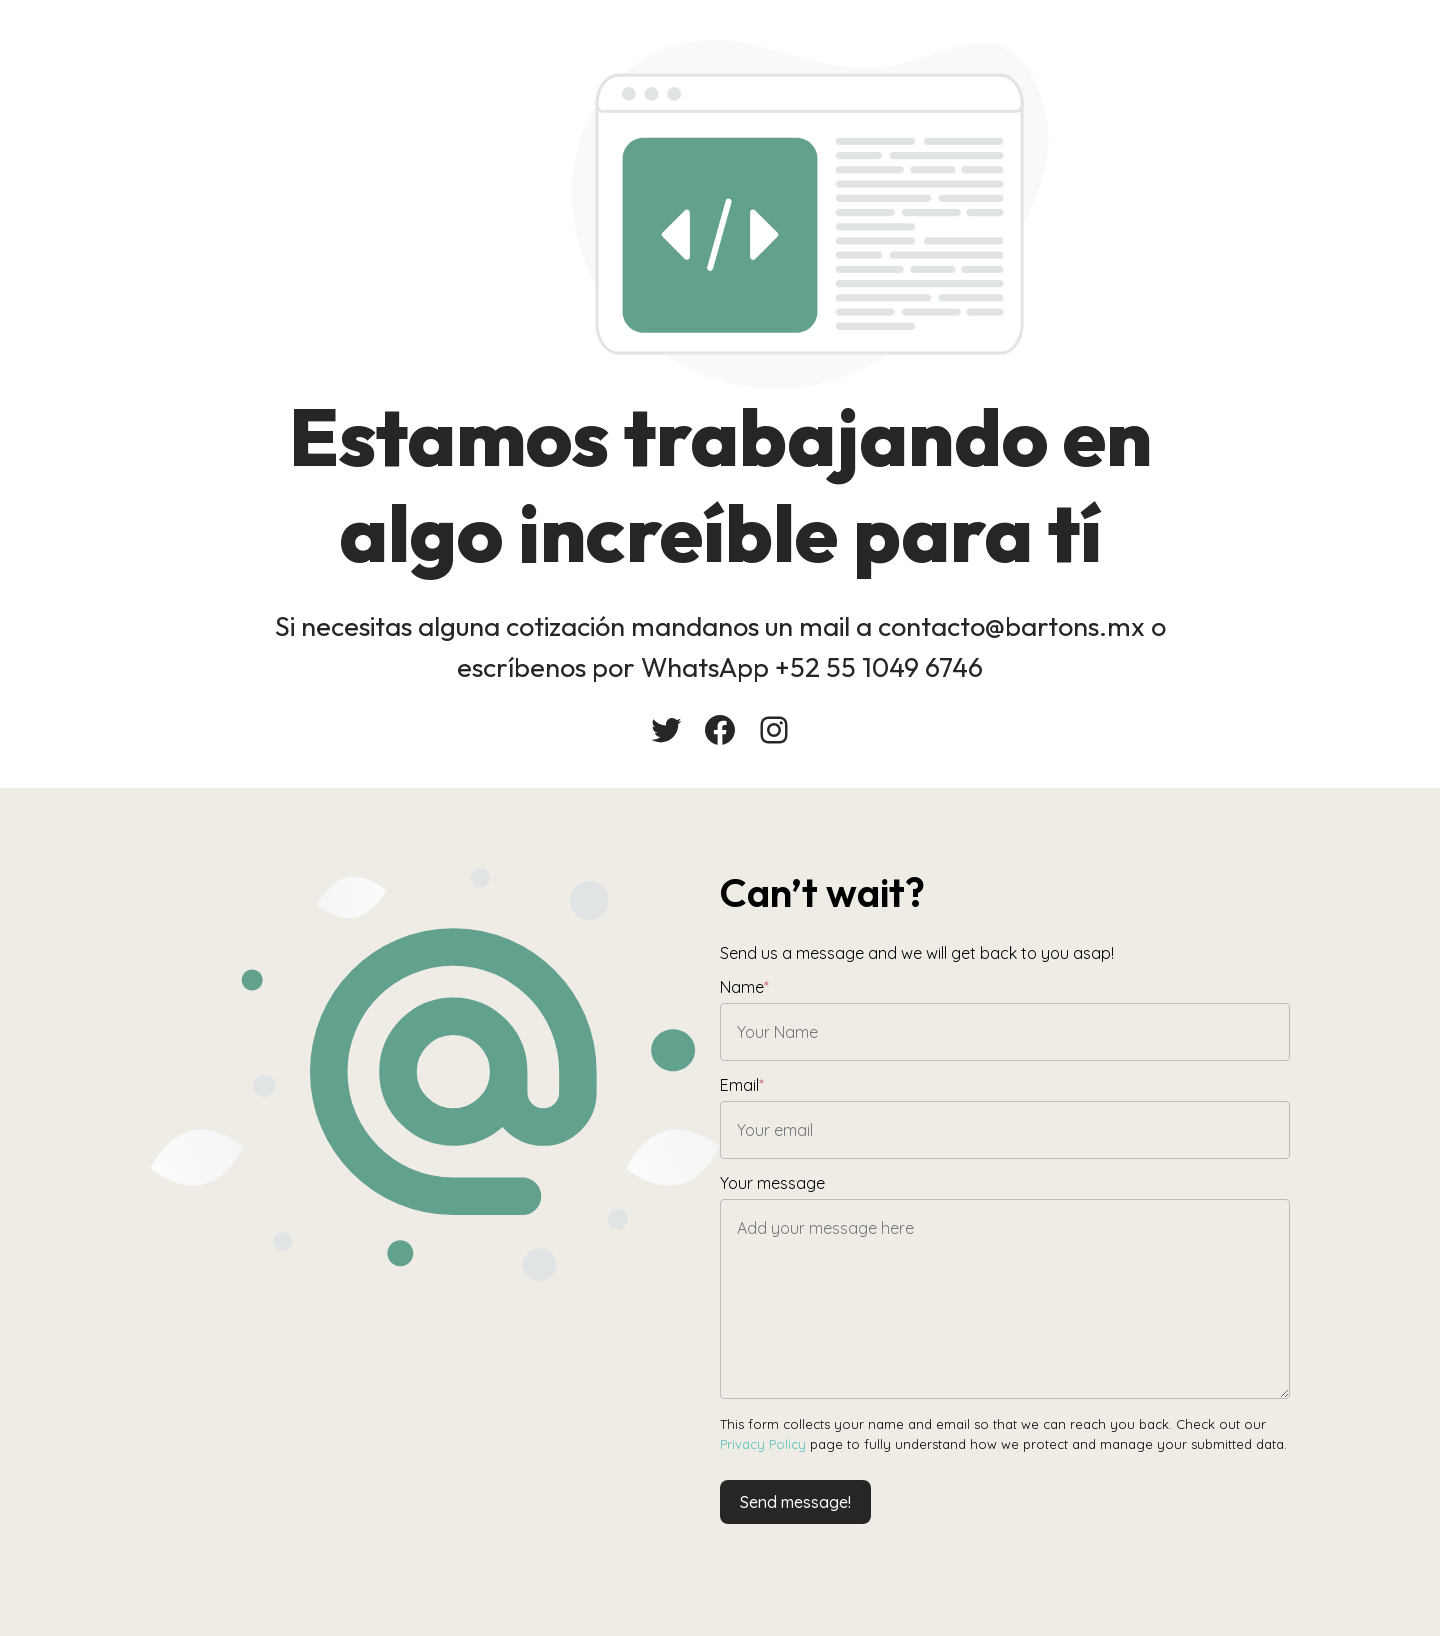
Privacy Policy (763, 1444)
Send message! (795, 1502)
